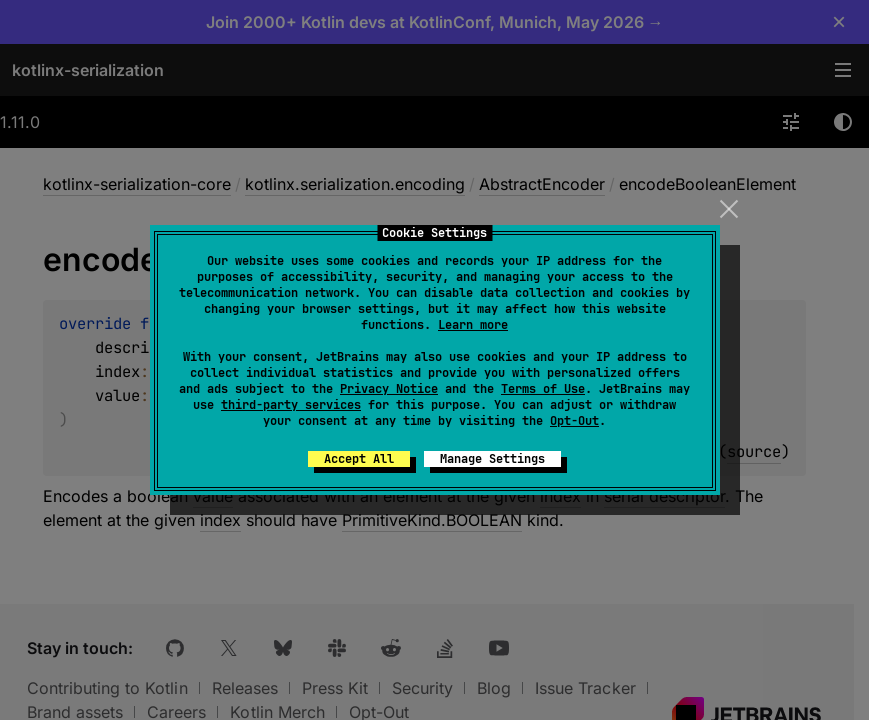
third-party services (291, 405)
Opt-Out (574, 421)
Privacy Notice (389, 389)
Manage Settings (492, 459)
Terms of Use (543, 389)
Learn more (473, 325)
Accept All (359, 459)
